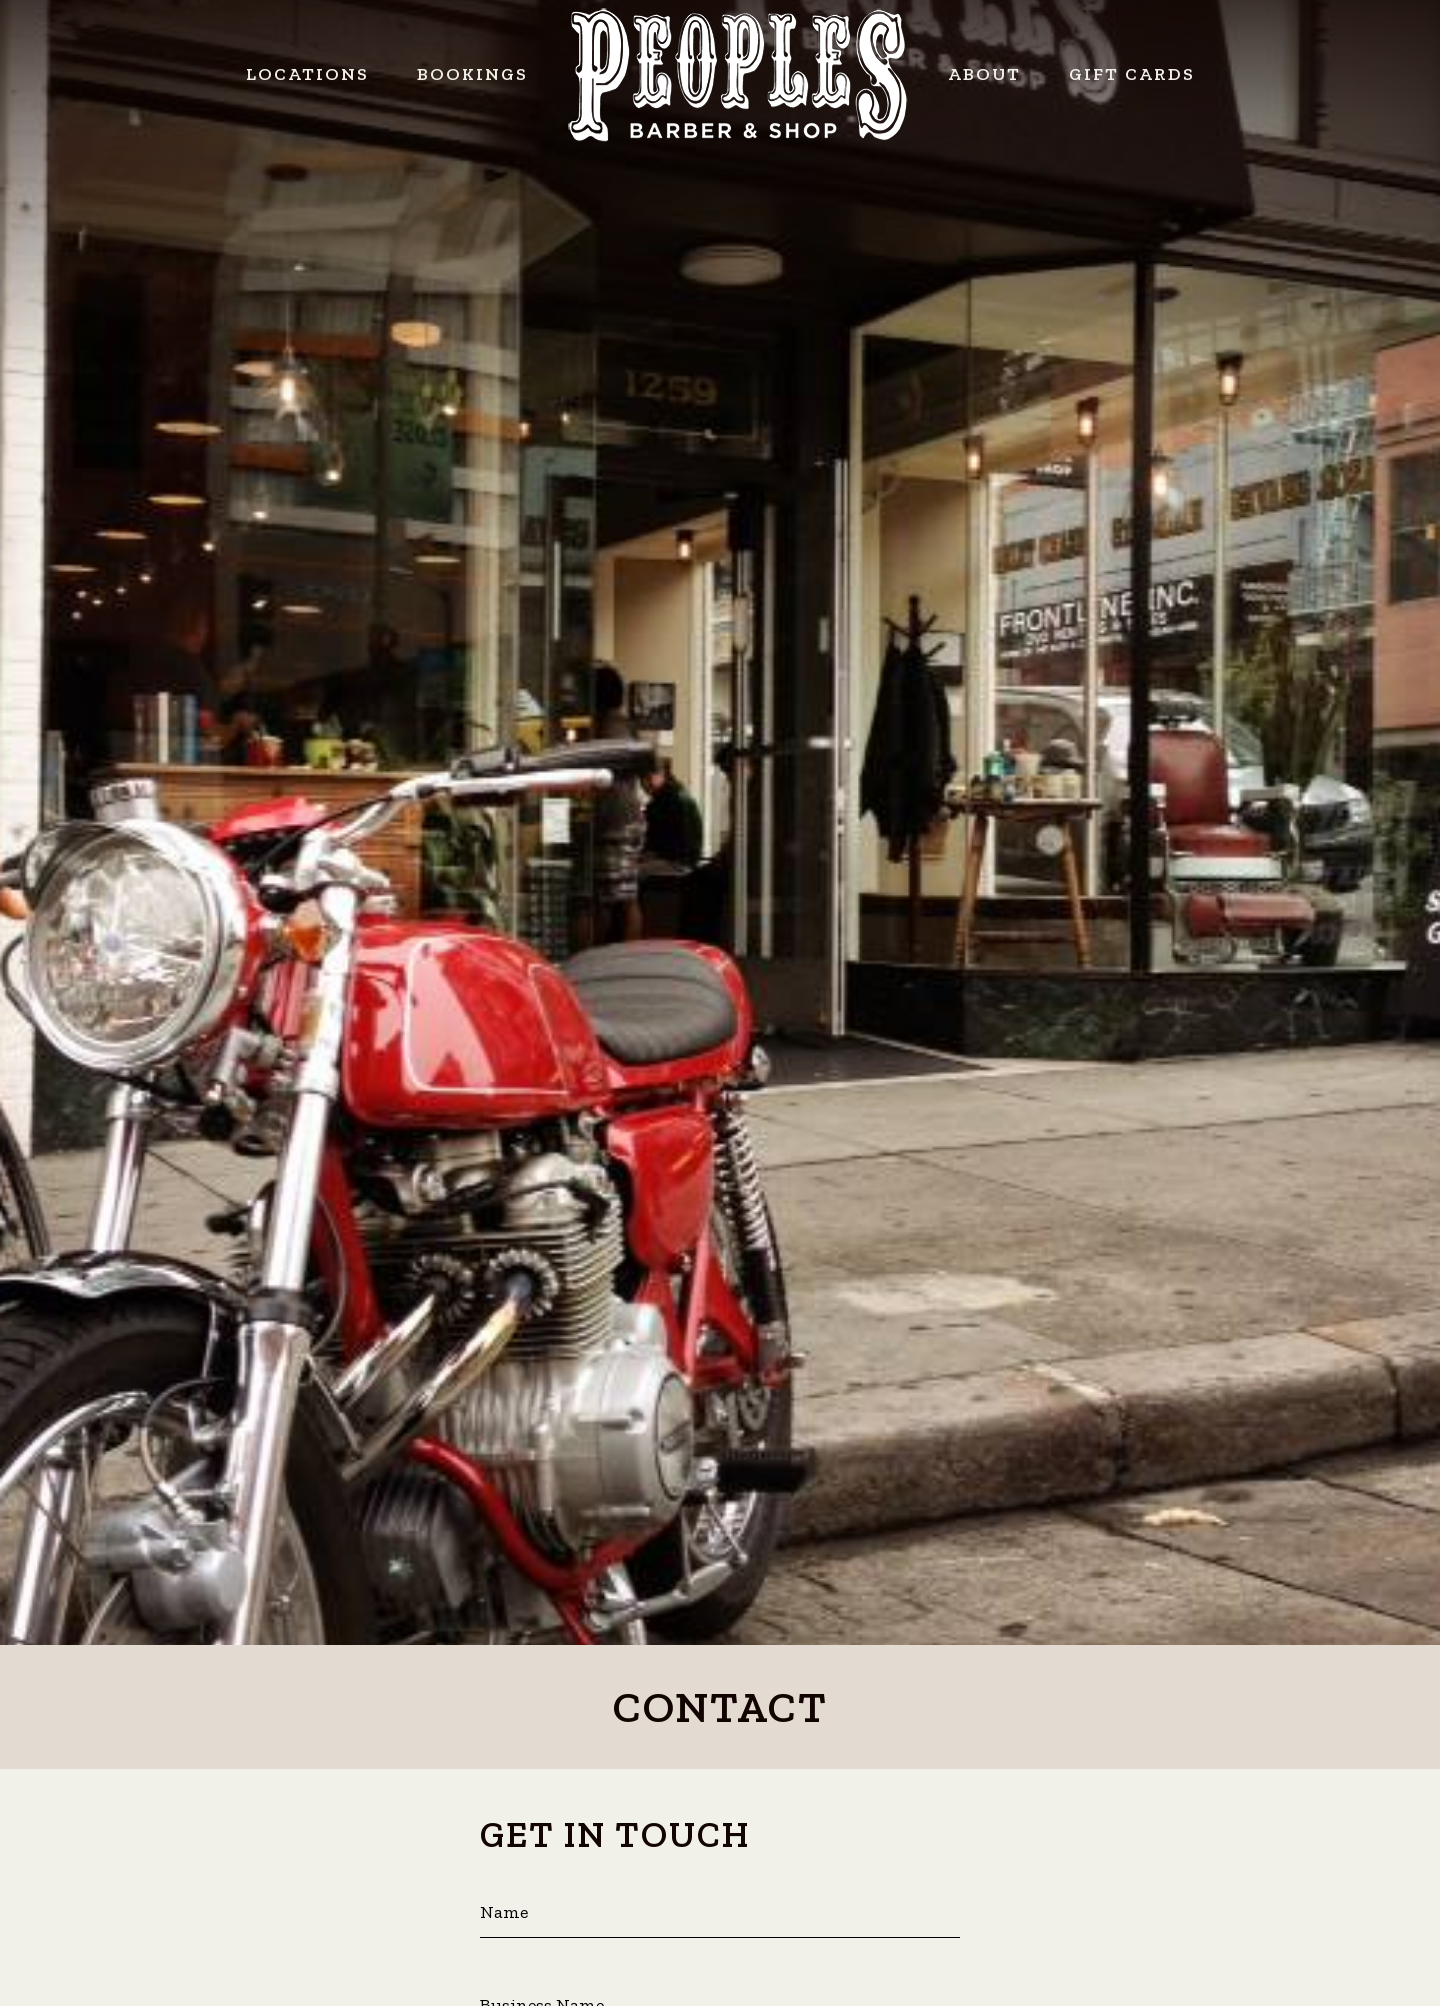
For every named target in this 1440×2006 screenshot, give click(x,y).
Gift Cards (1132, 74)
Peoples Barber (738, 75)
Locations (307, 74)
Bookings (472, 74)
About (984, 74)
